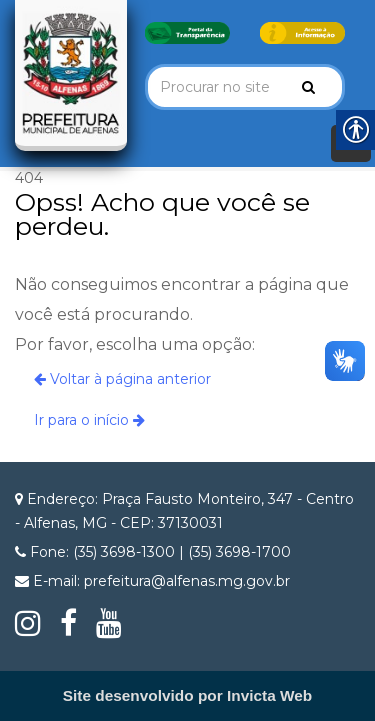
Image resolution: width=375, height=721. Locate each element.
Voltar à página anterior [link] (122, 379)
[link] (187, 32)
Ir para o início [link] (89, 420)
